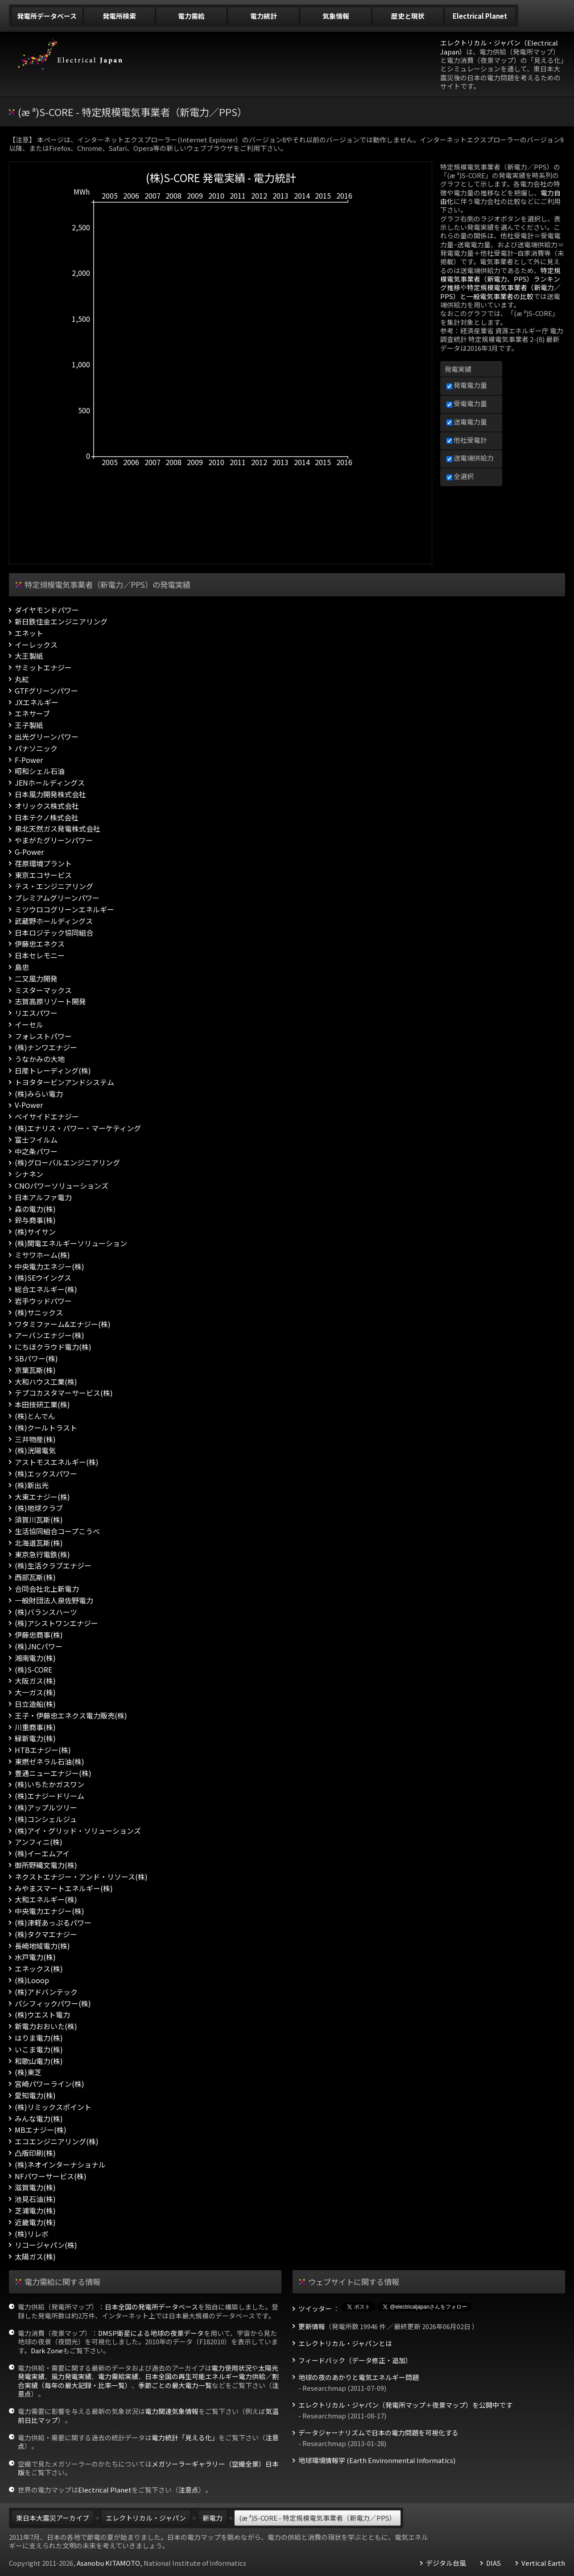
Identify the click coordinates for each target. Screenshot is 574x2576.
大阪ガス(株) (35, 1681)
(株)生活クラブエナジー (53, 1565)
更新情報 (311, 2326)
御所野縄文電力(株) (46, 1865)
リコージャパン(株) (46, 2245)
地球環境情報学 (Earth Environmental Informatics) (376, 2460)
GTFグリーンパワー (46, 691)
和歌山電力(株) (39, 2061)
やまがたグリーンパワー (54, 840)
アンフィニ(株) (38, 1842)
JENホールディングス (50, 782)
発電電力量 (466, 385)
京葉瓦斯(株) (35, 1370)
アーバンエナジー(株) (49, 1335)
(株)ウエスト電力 (42, 2014)
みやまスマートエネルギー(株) (64, 1888)
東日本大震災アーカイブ (52, 2517)
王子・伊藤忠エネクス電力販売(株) (71, 1715)
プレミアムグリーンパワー (57, 898)
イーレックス (36, 645)
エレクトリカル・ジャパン (146, 2517)
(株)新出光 (32, 1485)
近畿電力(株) (35, 2222)
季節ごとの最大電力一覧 (175, 2385)
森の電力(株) (35, 1209)
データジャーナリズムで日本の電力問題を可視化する (378, 2433)
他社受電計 (466, 440)
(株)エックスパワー (46, 1473)
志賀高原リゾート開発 (50, 1001)
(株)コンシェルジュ (46, 1819)
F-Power (29, 760)
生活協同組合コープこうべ (57, 1531)
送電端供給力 (470, 457)
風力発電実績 (71, 2376)
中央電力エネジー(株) (49, 1266)
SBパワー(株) (36, 1358)
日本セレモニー (40, 955)
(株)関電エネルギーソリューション (71, 1243)
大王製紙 (29, 656)
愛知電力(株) (35, 2095)
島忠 (22, 967)
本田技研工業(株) (42, 1404)
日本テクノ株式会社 (46, 817)
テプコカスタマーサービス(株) (64, 1393)
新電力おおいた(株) (46, 2026)
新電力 (212, 2517)
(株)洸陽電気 (35, 1450)
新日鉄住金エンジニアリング (61, 621)
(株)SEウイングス (43, 1277)
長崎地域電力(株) (42, 1946)
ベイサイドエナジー (47, 1116)
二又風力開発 (36, 978)
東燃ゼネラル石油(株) (49, 1761)
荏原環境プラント (43, 863)
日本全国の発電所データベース (151, 2306)
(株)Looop (32, 1980)
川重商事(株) (35, 1727)
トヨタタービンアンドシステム (64, 1082)
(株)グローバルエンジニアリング (67, 1162)
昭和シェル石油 (40, 771)
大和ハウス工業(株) (46, 1381)
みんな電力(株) (39, 2118)
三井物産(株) (35, 1439)
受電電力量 (466, 403)
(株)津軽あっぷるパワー (53, 1922)
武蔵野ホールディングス (54, 921)
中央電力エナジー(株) (49, 1911)
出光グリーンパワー (46, 736)
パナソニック (36, 748)
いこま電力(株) (39, 2049)
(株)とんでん (35, 1416)
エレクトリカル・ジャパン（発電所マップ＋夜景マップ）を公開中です (405, 2405)
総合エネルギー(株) (46, 1289)
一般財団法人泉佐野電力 (54, 1600)
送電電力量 (466, 421)
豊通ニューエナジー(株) (53, 1773)
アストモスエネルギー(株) (57, 1462)
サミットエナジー (43, 667)
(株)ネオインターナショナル (60, 2164)
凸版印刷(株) (35, 2153)
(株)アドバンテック (46, 1992)
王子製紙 (29, 725)
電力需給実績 (118, 2376)
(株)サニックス (39, 1312)
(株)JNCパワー (38, 1646)
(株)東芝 (28, 2072)
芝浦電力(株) (35, 2210)
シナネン (29, 1174)
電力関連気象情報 (171, 2411)
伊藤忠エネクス (40, 944)
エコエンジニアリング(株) (57, 2141)
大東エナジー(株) (42, 1497)
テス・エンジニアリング (54, 886)
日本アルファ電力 (43, 1197)
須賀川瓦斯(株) (39, 1519)
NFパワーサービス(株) (51, 2176)
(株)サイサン (35, 1232)
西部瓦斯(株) (35, 1577)
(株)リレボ (32, 2234)
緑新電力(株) (35, 1738)
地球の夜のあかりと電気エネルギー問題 (358, 2377)
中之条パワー (36, 1151)
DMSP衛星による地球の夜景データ (151, 2333)
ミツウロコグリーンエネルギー (64, 909)
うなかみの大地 (40, 1059)
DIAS (493, 2563)
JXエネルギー (36, 702)
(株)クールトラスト (46, 1427)
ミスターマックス (43, 990)
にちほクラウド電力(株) (53, 1347)
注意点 (188, 2489)
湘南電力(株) (35, 1658)
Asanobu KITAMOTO (108, 2563)
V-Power (29, 1105)
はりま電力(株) (39, 2038)
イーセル (29, 1024)
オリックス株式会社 (47, 806)
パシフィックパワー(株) (53, 2003)
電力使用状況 (231, 2367)
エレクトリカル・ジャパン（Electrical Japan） (499, 47)
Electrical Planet (105, 2489)
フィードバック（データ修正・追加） (355, 2360)
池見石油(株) (35, 2199)
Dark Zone (47, 2350)
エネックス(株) (39, 1968)
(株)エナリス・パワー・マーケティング (78, 1128)
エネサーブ (32, 713)
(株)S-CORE (33, 1669)
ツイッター (315, 2309)
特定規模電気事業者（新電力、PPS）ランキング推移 (500, 279)
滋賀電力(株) (35, 2187)
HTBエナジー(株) (43, 1750)
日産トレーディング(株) (53, 1070)
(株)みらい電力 (39, 1094)
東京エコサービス (43, 875)
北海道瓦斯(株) (39, 1543)
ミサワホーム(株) (42, 1255)
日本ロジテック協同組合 (54, 932)
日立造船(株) (35, 1704)
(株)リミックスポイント (53, 2107)
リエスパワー (36, 1013)
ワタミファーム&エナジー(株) (63, 1324)
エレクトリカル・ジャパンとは (345, 2343)
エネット (29, 633)
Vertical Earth (543, 2563)
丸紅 (22, 679)
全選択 (460, 476)
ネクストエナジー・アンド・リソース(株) (81, 1877)
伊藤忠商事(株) (39, 1635)
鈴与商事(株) (35, 1220)
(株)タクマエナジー (46, 1934)
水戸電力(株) (35, 1957)
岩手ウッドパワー (43, 1301)
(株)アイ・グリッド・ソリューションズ (78, 1831)
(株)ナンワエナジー (46, 1047)
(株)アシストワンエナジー (56, 1623)
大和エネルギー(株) (46, 1899)
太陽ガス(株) (35, 2256)
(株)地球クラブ (39, 1508)
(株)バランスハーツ (46, 1612)
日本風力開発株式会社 (50, 794)
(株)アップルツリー (46, 1807)
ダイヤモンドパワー (47, 610)
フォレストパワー (43, 1036)
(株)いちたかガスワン (49, 1784)
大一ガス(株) (35, 1692)
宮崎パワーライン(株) (49, 2084)
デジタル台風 (446, 2563)
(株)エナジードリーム (49, 1796)
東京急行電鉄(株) (42, 1554)
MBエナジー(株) (40, 2130)
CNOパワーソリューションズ (61, 1186)
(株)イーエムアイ (42, 1853)
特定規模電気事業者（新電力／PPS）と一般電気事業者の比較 (500, 291)
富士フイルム (36, 1140)
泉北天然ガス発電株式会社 (57, 828)
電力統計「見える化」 (185, 2437)
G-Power (29, 852)
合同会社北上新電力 (47, 1589)
